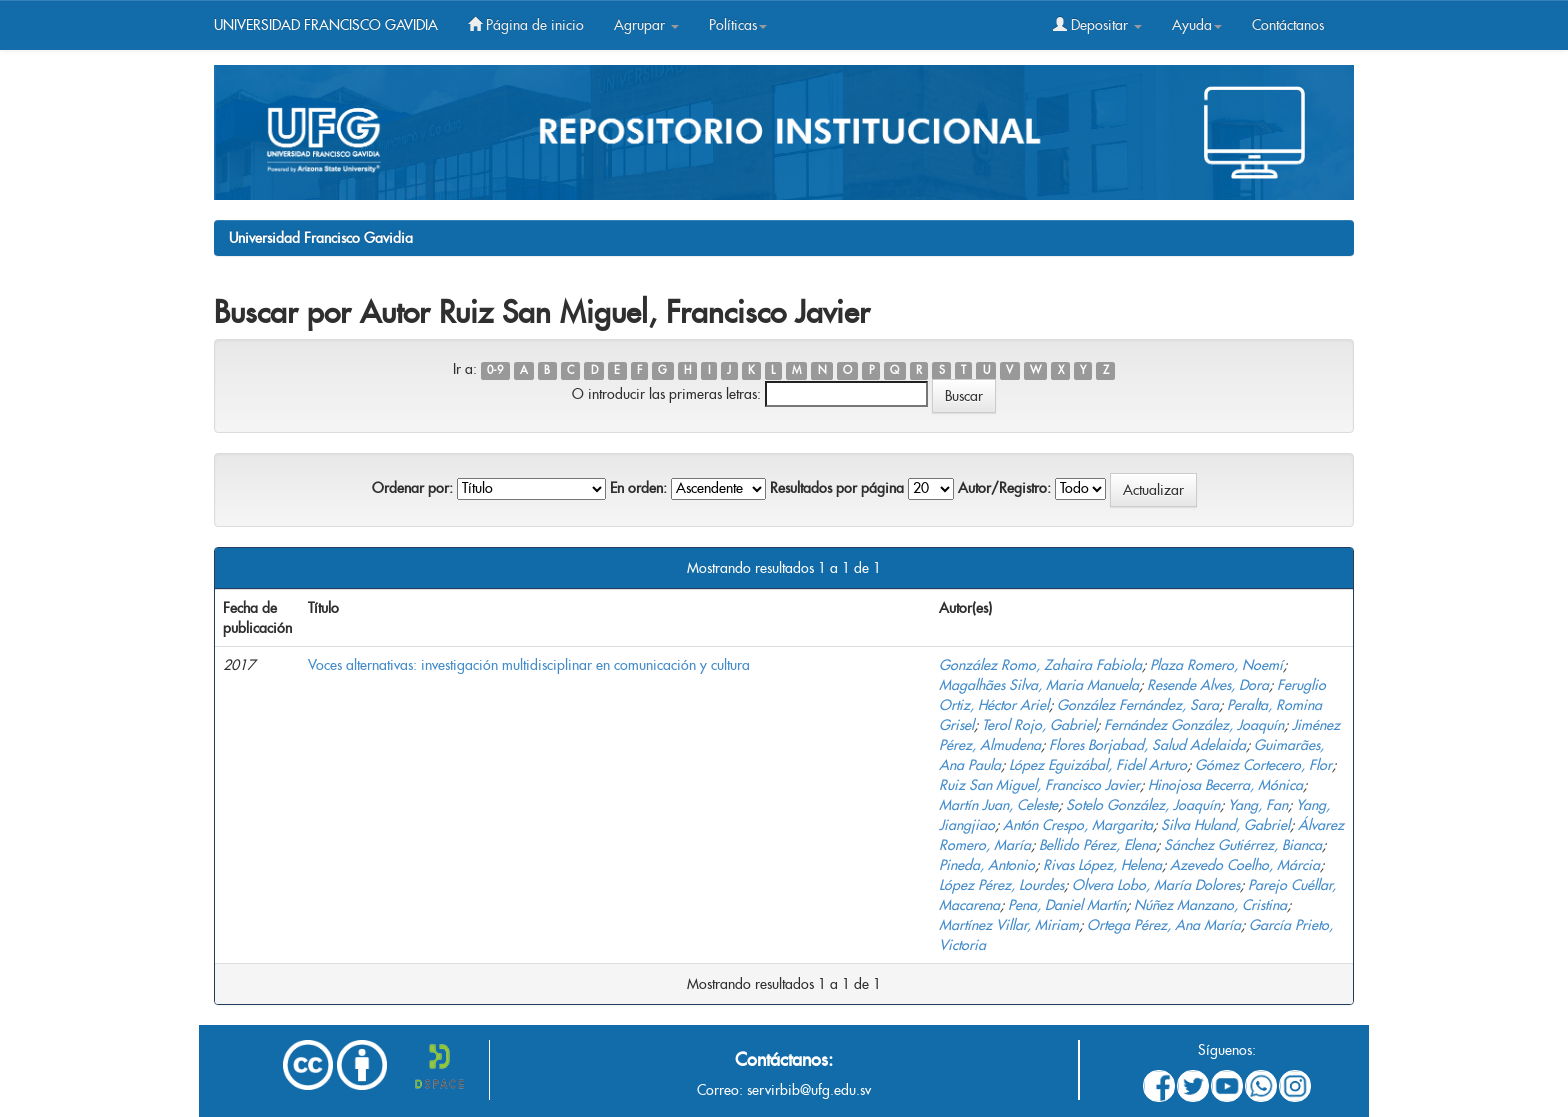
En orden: (638, 488)
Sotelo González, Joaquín (1143, 805)
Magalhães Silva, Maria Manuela (1039, 685)
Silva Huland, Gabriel (1225, 825)
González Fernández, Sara (1138, 705)
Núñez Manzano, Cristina (1210, 905)
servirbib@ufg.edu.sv (809, 1090)
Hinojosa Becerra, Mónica (1225, 785)
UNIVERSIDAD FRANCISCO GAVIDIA (326, 25)
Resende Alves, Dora (1208, 685)
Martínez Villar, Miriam (1009, 925)
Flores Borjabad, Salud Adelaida (1147, 745)
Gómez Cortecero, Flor (1263, 765)
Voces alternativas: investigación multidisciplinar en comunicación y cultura (529, 665)
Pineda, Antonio (987, 865)
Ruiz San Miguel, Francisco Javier (1039, 785)
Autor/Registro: (1004, 488)
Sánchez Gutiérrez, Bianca (1243, 845)
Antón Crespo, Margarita (1078, 825)
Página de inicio (526, 25)
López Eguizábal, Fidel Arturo (1098, 765)
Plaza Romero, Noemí (1216, 665)
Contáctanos (1288, 25)
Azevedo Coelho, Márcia (1245, 865)
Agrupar (646, 25)
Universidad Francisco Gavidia (321, 238)
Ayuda (1197, 25)
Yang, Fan (1258, 805)
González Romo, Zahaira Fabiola (1040, 665)
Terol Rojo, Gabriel (1039, 725)
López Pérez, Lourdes (1001, 885)
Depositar (1097, 25)
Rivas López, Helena (1102, 865)
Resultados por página (837, 488)
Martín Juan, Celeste (998, 805)
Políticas (738, 25)
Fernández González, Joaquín (1194, 725)
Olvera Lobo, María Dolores (1156, 885)
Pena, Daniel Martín (1067, 905)
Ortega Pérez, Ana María (1164, 925)
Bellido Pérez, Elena (1097, 845)
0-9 (495, 370)
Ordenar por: (412, 488)
